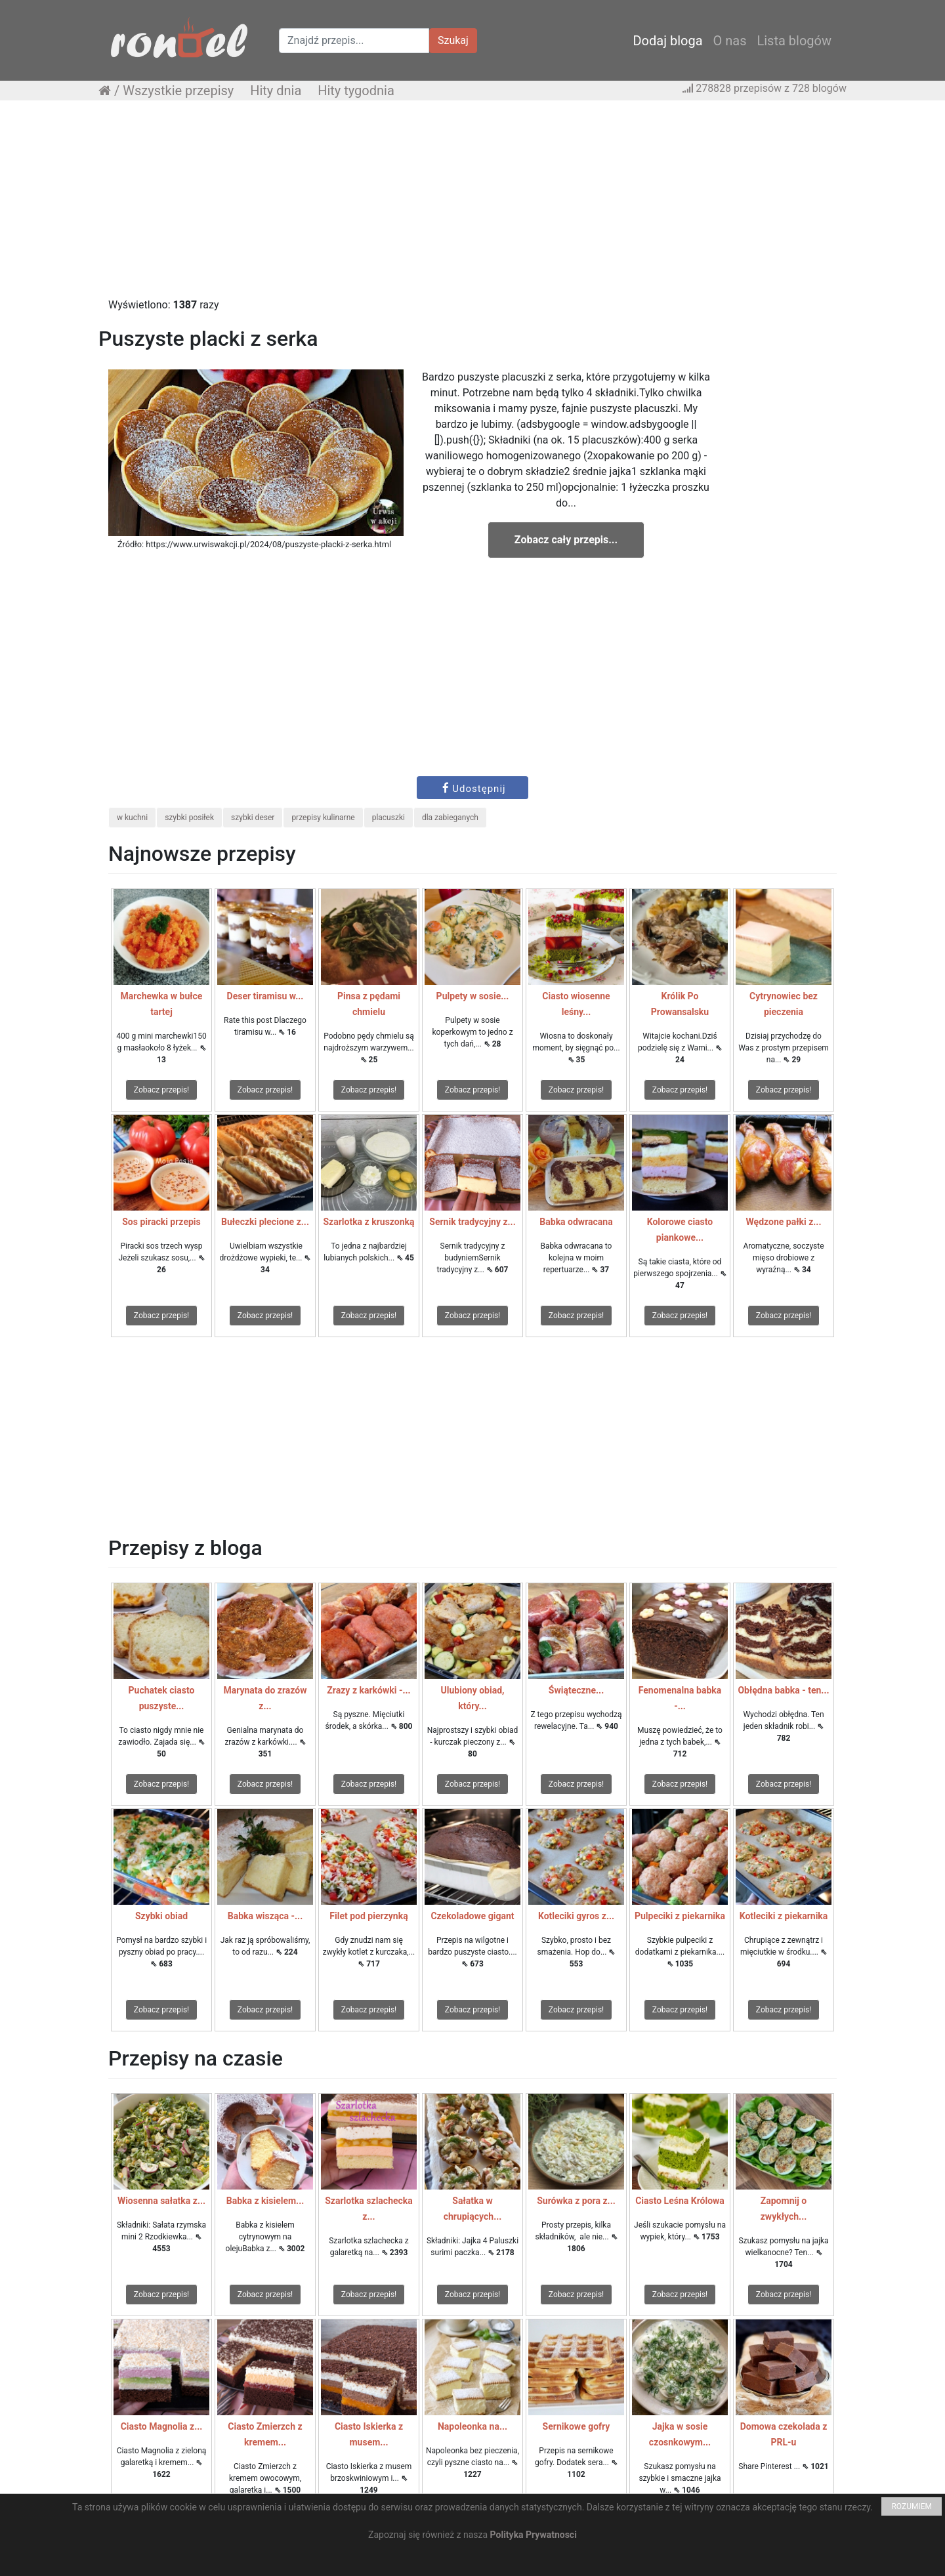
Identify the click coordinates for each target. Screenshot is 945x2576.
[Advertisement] (472, 205)
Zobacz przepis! (161, 1089)
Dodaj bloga (667, 41)
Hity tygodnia (356, 90)
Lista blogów (794, 41)
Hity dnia (275, 90)
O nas (730, 41)
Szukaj (453, 40)
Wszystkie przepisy (178, 90)
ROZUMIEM (911, 2506)
